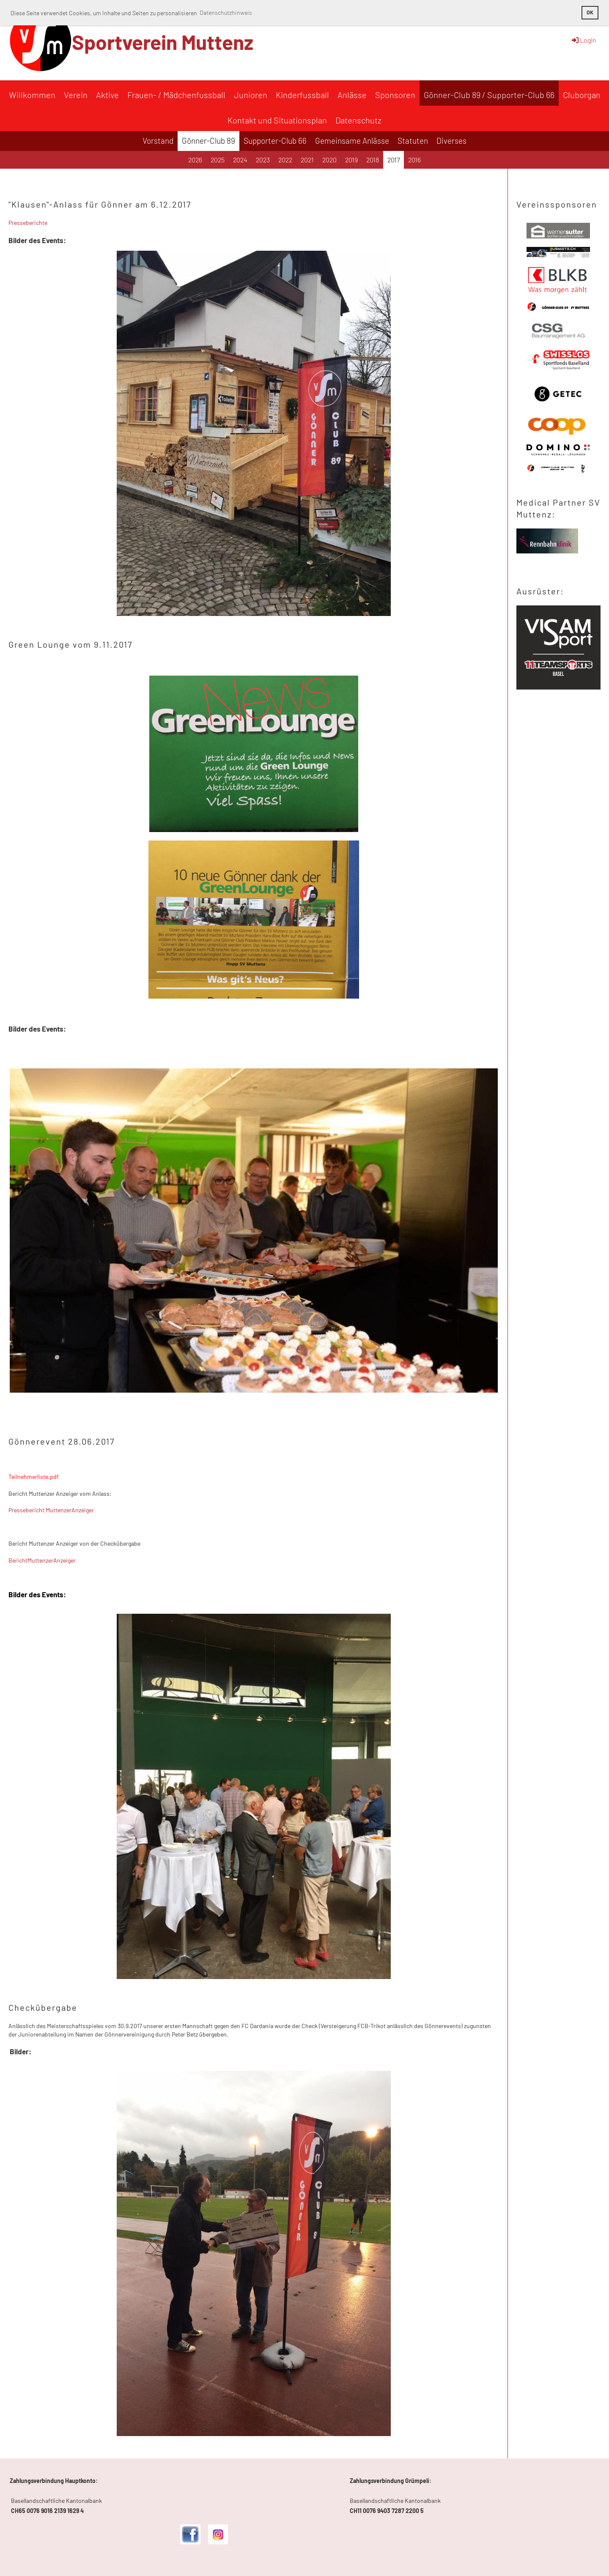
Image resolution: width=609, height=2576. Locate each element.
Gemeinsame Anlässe (352, 140)
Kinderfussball (302, 95)
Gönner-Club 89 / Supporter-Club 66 (489, 95)
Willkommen (32, 95)
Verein (76, 95)
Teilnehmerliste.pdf (33, 1476)
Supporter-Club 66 (275, 140)
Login (583, 40)
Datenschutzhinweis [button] (226, 12)
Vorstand (158, 140)
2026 (195, 160)
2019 (351, 160)
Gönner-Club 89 (208, 140)
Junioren (250, 95)
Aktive (107, 95)
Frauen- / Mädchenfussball (176, 95)
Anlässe (352, 95)
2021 (307, 160)
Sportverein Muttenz (162, 42)
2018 (372, 160)
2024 (240, 160)
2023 (263, 160)
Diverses (451, 140)
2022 (285, 160)
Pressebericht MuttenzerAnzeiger (51, 1510)
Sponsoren (395, 95)
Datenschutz (358, 120)
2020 (329, 160)
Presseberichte (27, 222)
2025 (218, 160)
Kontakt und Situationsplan (277, 120)
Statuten (413, 140)
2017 (393, 160)
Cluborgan (582, 95)
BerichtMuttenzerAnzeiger (42, 1560)
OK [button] (590, 12)
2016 (414, 160)
